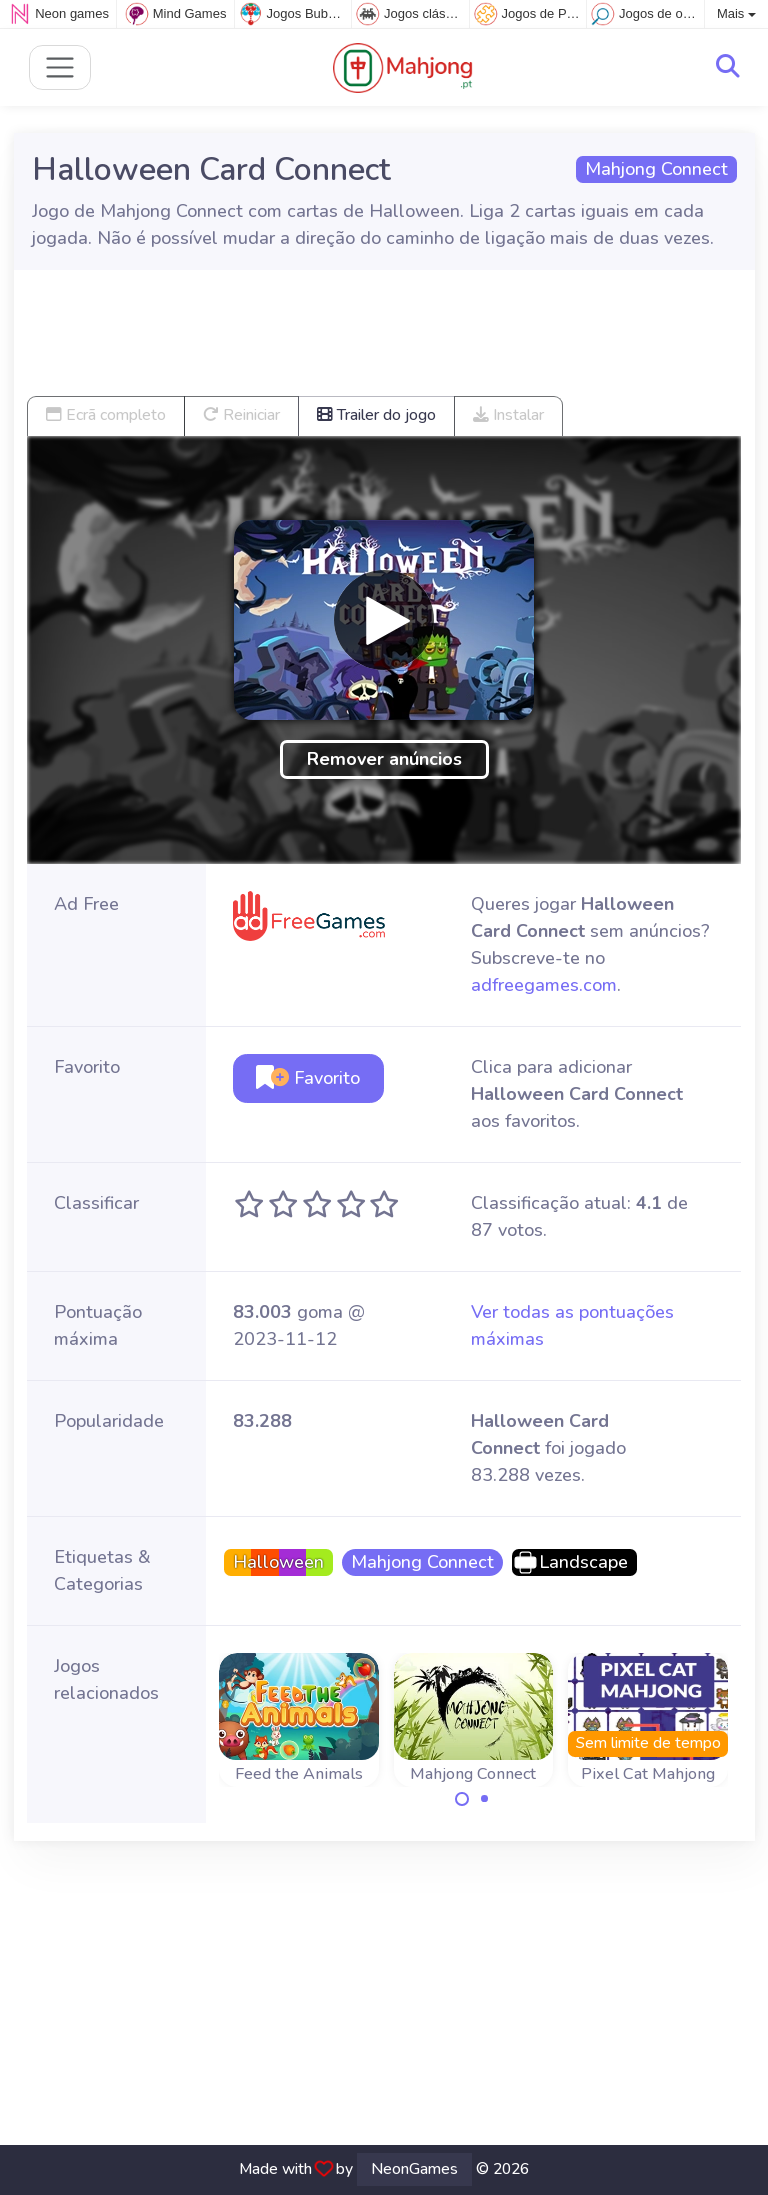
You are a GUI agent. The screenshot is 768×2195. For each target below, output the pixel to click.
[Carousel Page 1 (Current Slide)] (462, 1799)
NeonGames (414, 2169)
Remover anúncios (384, 759)
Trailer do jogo (376, 415)
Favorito (308, 1078)
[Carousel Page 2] (485, 1799)
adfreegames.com (544, 985)
